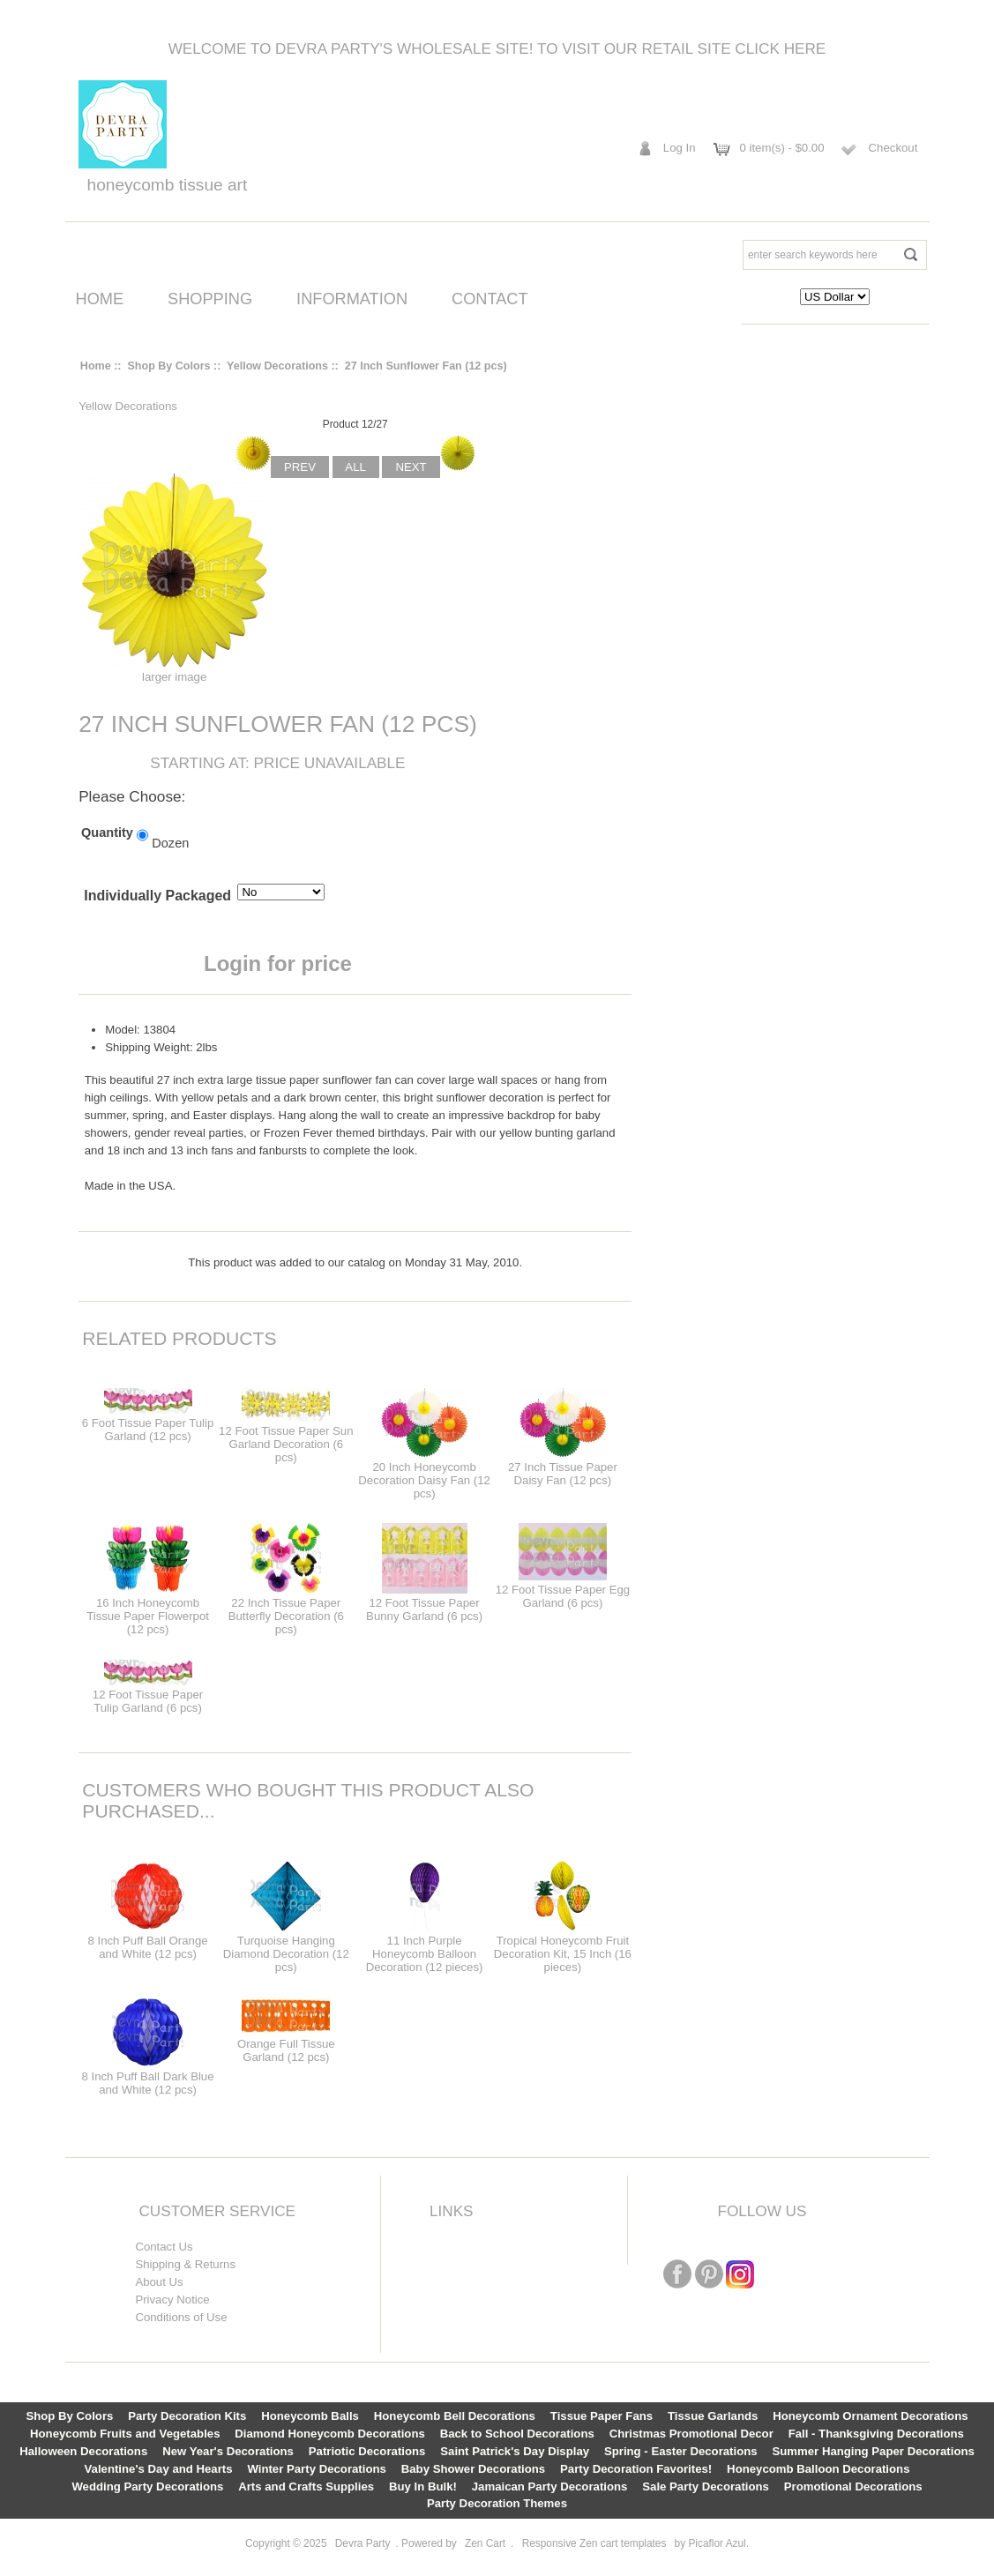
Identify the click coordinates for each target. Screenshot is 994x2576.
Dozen (170, 843)
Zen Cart (485, 2543)
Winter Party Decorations (316, 2468)
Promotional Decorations (853, 2486)
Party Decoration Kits (187, 2416)
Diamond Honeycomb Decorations (329, 2433)
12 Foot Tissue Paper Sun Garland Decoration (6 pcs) (286, 1444)
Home (100, 299)
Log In (679, 147)
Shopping (210, 299)
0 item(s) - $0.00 (782, 147)
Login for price (278, 963)
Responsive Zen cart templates (594, 2543)
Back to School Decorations (517, 2433)
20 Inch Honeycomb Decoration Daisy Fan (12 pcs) (424, 1480)
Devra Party (363, 2543)
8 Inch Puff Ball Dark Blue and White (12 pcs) (148, 2083)
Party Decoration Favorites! (636, 2468)
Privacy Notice (172, 2299)
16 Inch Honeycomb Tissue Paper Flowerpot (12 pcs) (147, 1616)
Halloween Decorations (83, 2451)
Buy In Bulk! (423, 2486)
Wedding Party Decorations (147, 2486)
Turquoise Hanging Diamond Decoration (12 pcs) (286, 1954)
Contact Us (163, 2246)
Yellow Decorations (277, 366)
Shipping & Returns (185, 2264)
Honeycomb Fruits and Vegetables (125, 2433)
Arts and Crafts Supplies (306, 2486)
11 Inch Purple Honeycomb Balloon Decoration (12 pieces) (424, 1954)
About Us (159, 2282)
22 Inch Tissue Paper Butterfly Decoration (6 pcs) (286, 1616)
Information (351, 299)
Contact (490, 299)
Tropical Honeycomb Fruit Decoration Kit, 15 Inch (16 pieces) (563, 1954)
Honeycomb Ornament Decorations (870, 2416)
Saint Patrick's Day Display (514, 2451)
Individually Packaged (157, 895)
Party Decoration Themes (497, 2503)
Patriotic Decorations (367, 2451)
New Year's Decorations (228, 2451)
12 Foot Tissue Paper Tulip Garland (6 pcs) (148, 1701)
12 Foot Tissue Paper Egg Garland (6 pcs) (563, 1596)
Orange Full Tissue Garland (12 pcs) (286, 2050)
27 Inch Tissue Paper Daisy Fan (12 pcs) (562, 1473)
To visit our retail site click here (681, 48)
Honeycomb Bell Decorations (454, 2416)
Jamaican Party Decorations (550, 2486)
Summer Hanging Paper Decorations (873, 2451)
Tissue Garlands (713, 2416)
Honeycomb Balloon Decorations (818, 2468)
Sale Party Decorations (705, 2486)
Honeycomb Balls (310, 2416)
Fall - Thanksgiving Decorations (876, 2433)
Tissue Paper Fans (601, 2416)
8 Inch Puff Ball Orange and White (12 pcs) (147, 1947)
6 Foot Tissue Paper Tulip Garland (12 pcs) (148, 1429)
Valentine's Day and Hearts (159, 2468)
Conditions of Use (181, 2317)
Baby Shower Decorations (473, 2468)
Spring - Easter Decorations (681, 2451)
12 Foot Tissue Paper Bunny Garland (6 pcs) (424, 1609)
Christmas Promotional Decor (691, 2433)
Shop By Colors (168, 366)
